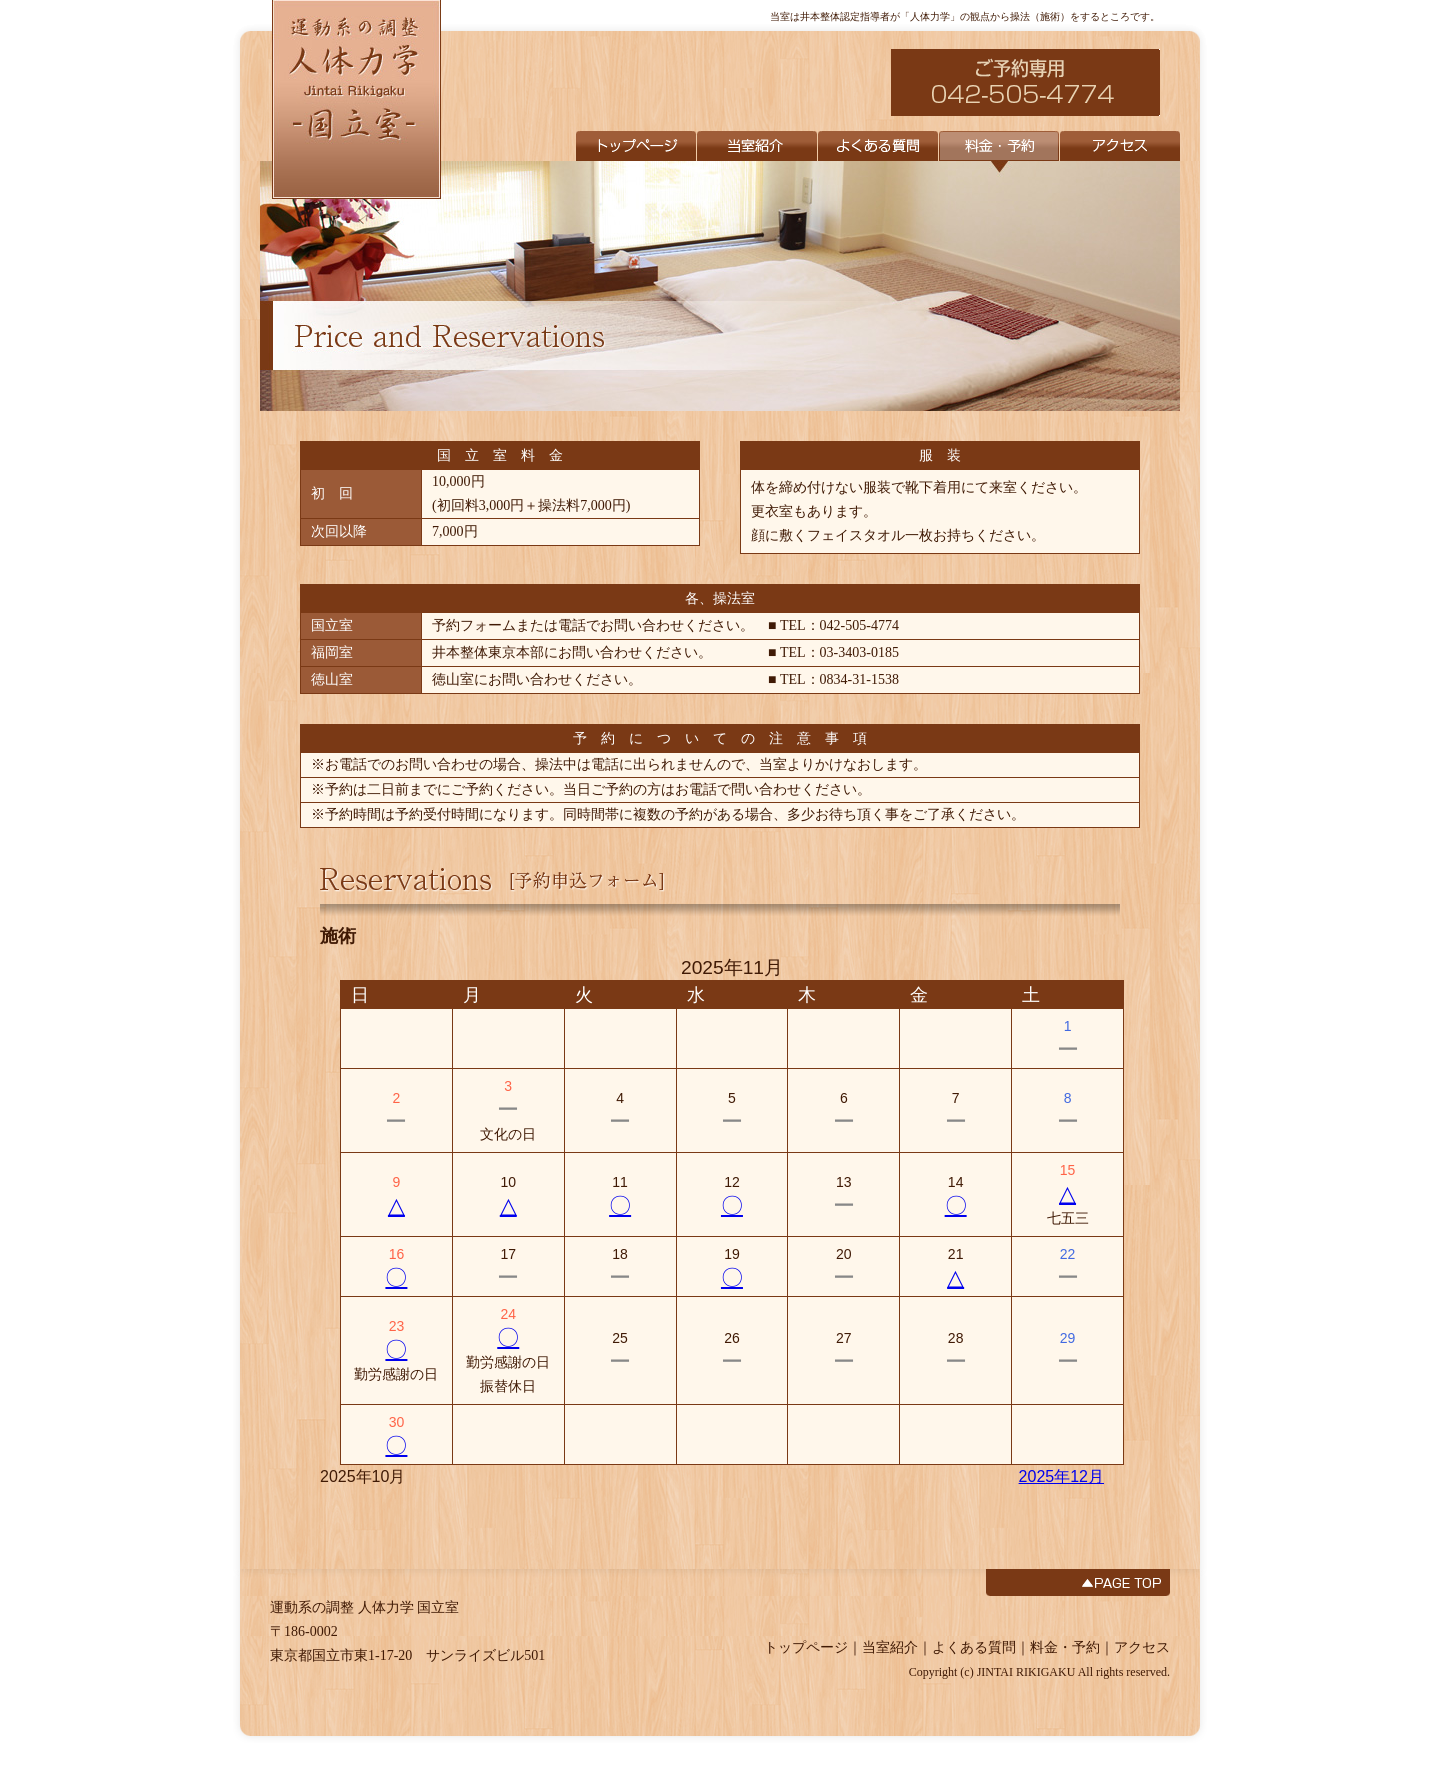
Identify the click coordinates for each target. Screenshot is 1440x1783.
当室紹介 (890, 1647)
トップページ (806, 1647)
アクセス (1142, 1647)
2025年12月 (1061, 1476)
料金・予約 (1065, 1647)
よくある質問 (974, 1647)
